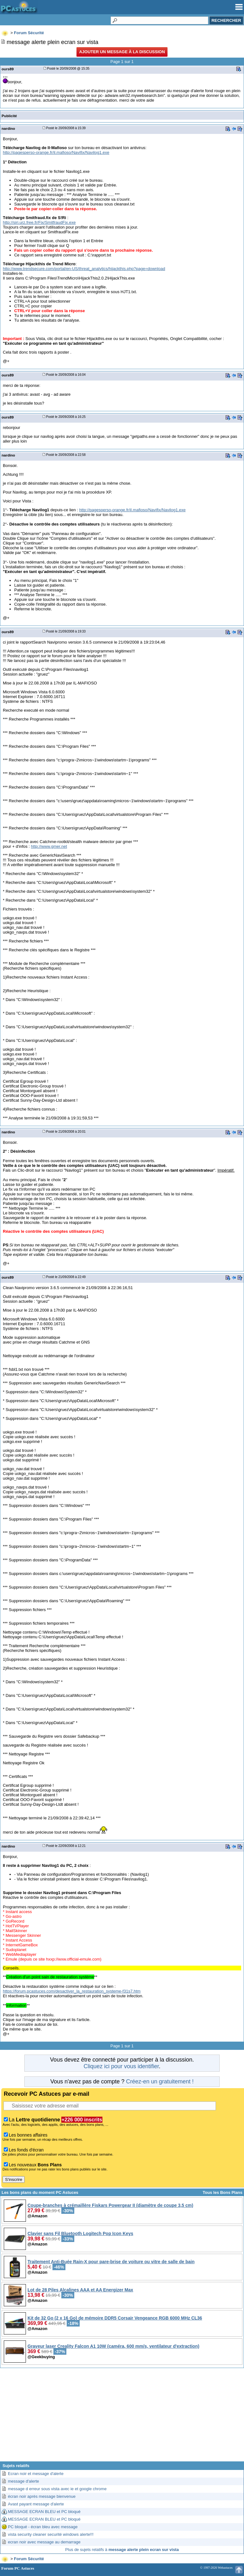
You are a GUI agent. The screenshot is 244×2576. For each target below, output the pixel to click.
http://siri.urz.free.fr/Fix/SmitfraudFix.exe (39, 222)
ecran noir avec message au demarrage (44, 2542)
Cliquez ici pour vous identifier (121, 2066)
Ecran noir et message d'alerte (36, 2473)
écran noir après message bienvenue (42, 2496)
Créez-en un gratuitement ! (160, 2081)
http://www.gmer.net (49, 846)
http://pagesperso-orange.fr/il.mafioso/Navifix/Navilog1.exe (56, 152)
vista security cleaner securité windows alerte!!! (51, 2534)
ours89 (8, 69)
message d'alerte (23, 2481)
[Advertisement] (122, 2417)
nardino (8, 128)
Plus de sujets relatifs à (122, 2549)
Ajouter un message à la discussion (122, 51)
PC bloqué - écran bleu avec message (42, 2526)
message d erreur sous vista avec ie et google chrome (57, 2488)
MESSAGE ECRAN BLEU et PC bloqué (44, 2511)
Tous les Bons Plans (222, 2192)
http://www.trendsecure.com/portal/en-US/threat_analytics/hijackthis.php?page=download (84, 268)
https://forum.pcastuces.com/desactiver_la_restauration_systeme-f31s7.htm (72, 1991)
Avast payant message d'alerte (36, 2504)
